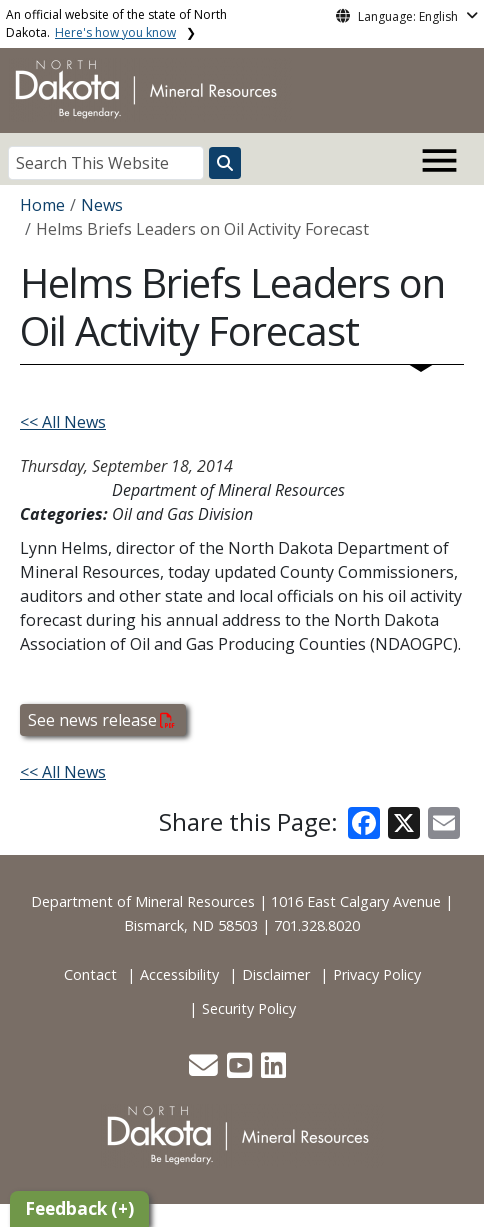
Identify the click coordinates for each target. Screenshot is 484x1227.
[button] (205, 1070)
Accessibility (179, 974)
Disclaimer (276, 974)
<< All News (63, 422)
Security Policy (249, 1008)
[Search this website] (225, 163)
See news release (101, 720)
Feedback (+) (79, 1208)
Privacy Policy (377, 974)
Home (42, 205)
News (102, 205)
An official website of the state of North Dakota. (116, 23)
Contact (90, 974)
